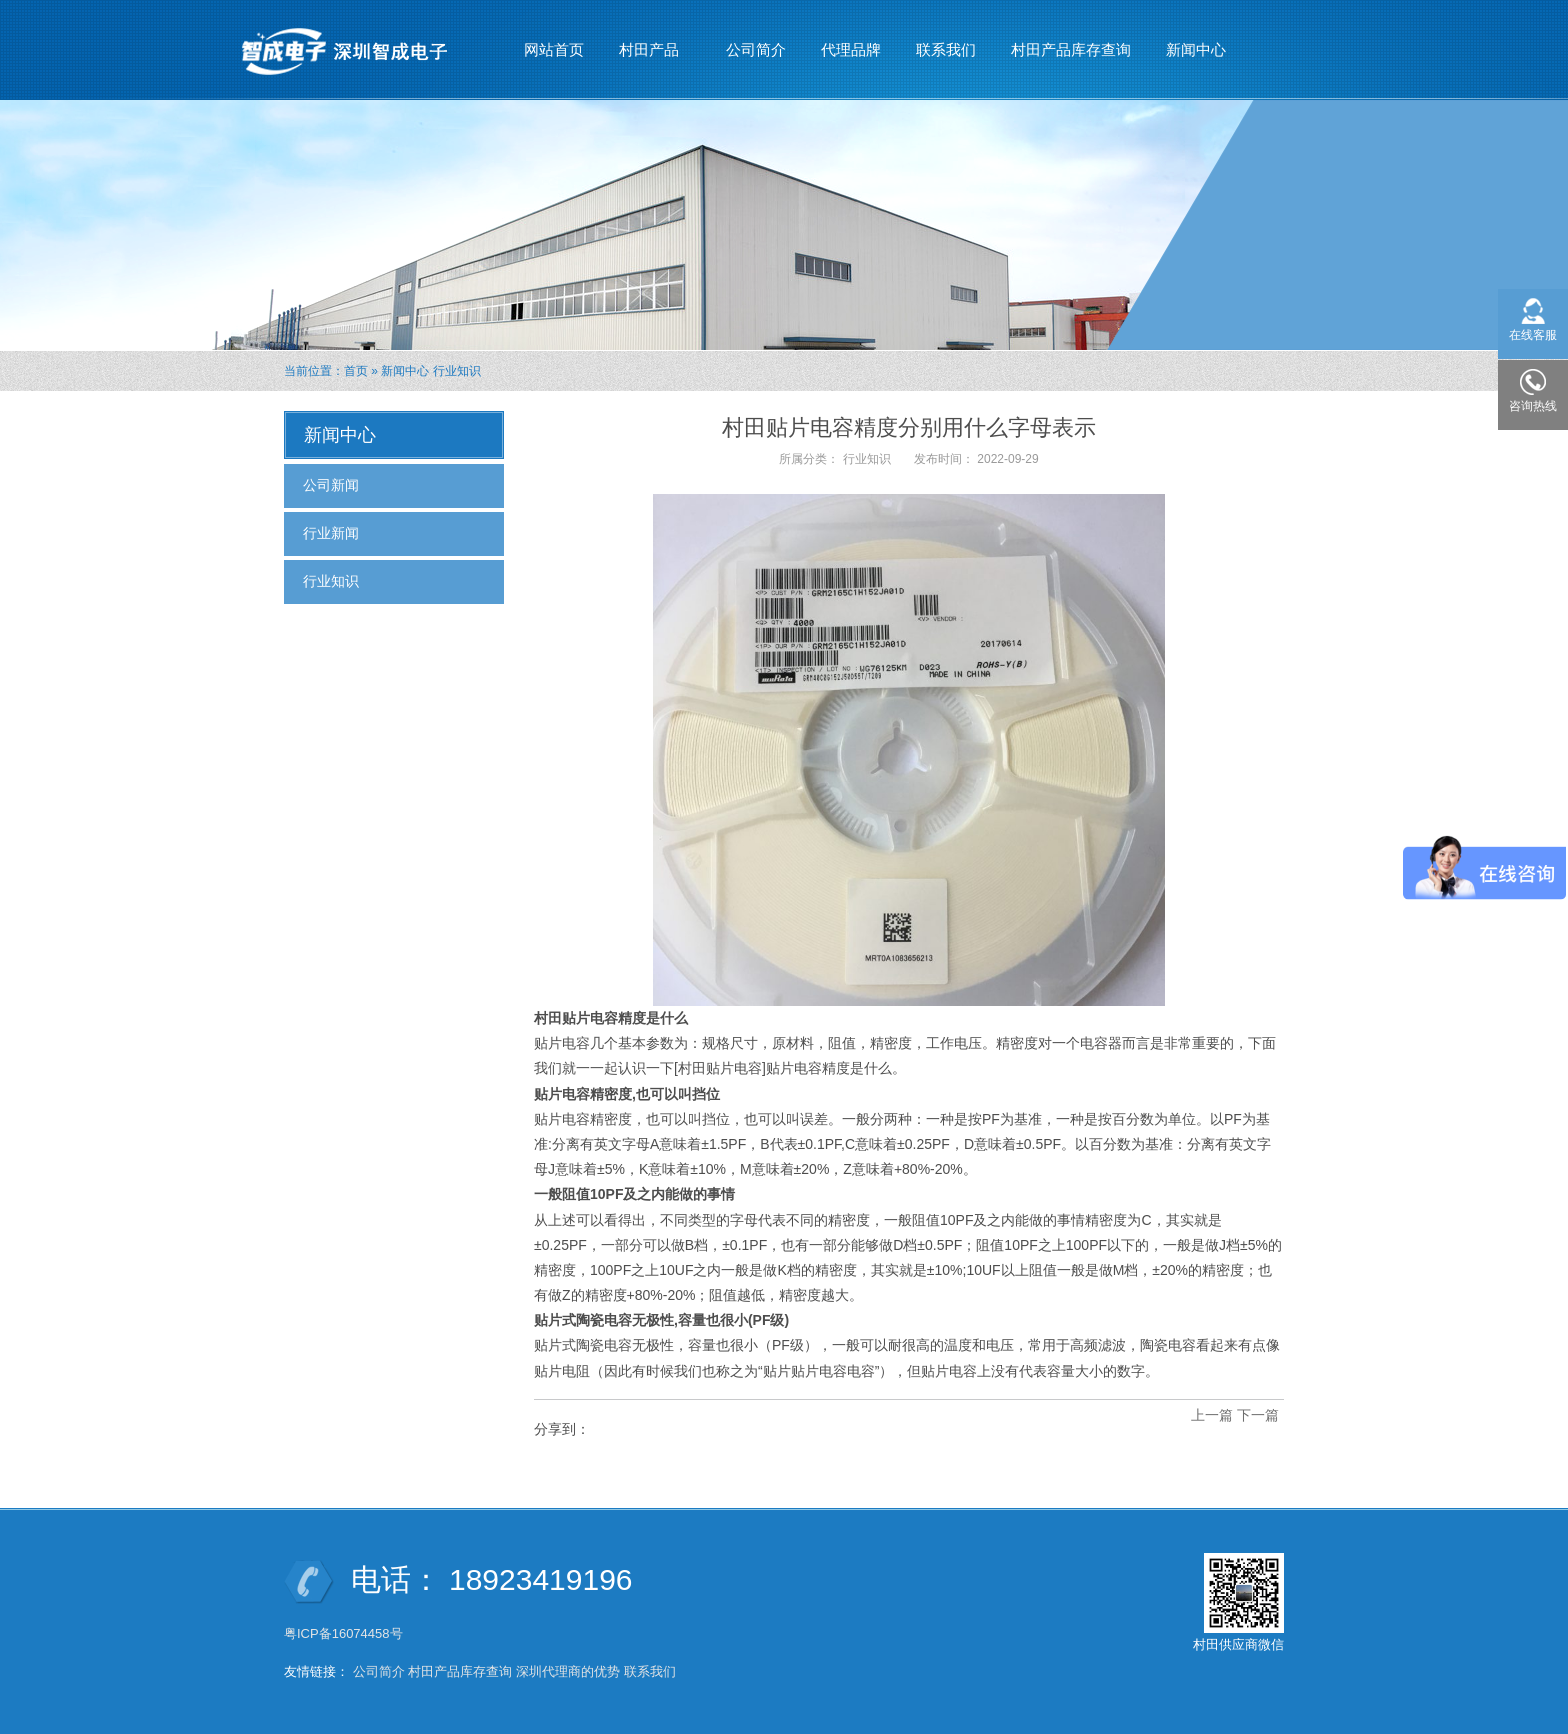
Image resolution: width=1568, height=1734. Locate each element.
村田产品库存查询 (1071, 49)
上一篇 (1212, 1415)
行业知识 (457, 371)
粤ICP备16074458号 (345, 1633)
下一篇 (1258, 1415)
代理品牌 (851, 49)
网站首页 (554, 49)
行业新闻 (331, 533)
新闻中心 (1196, 41)
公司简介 (756, 49)
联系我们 (946, 49)
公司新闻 (331, 485)
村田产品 (649, 41)
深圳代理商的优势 (568, 1671)
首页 (356, 371)
